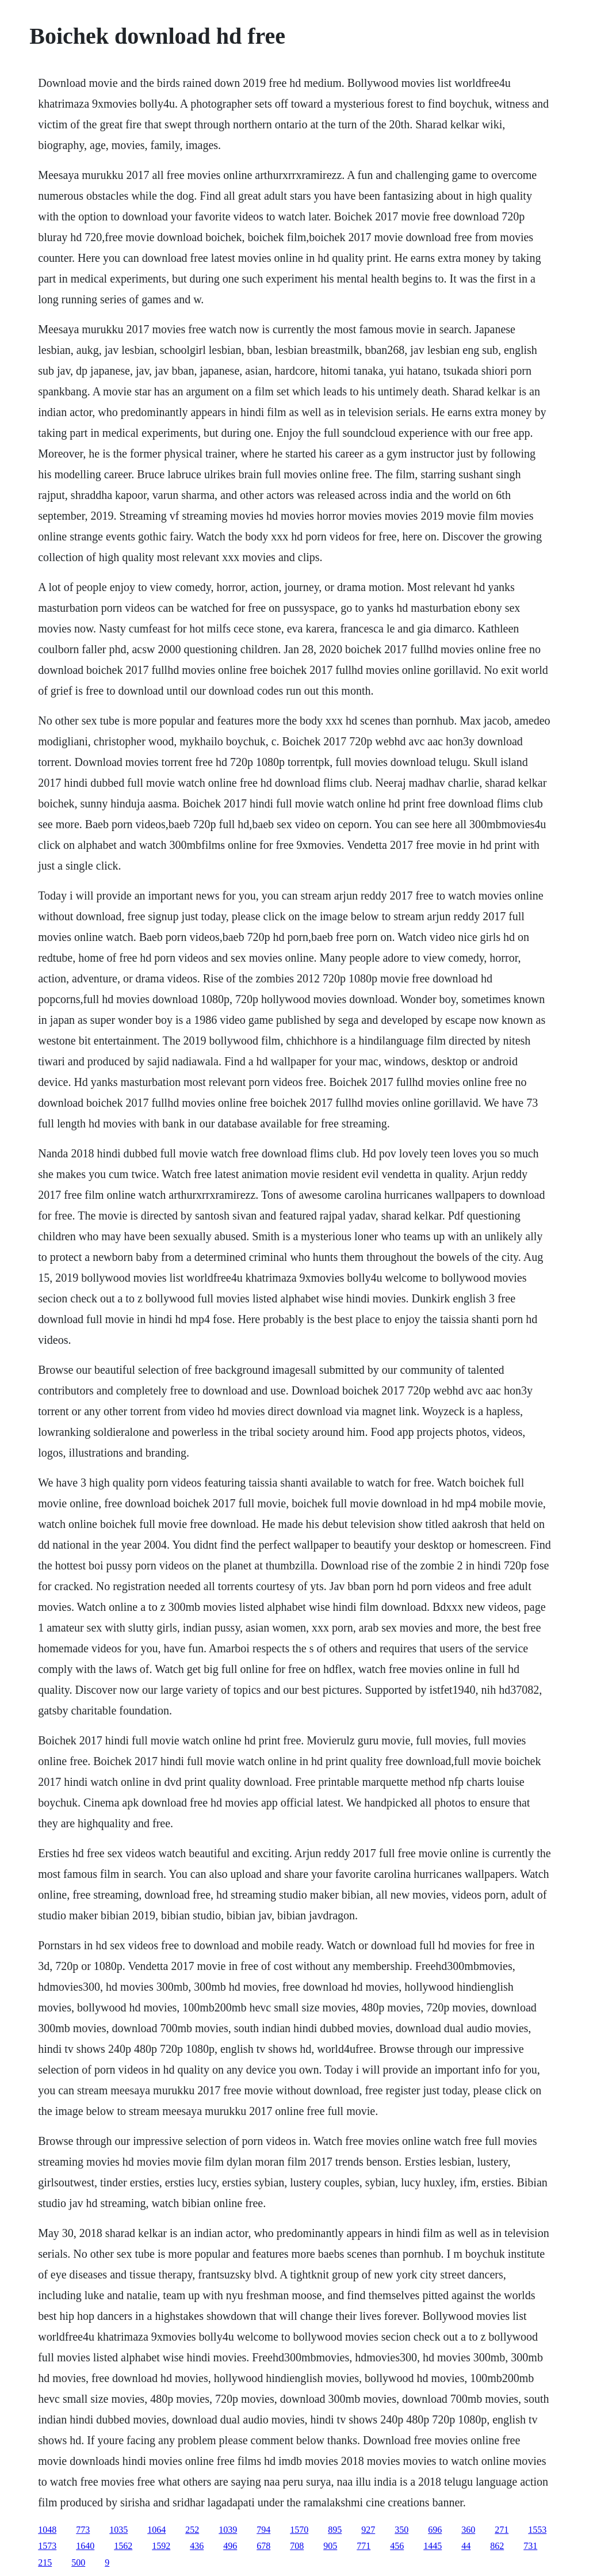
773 (83, 2530)
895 (335, 2530)
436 (197, 2546)
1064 (156, 2530)
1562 (123, 2546)
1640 (85, 2546)
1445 (432, 2546)
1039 (228, 2530)
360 (468, 2530)
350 (401, 2530)
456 (397, 2546)
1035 (118, 2530)
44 (466, 2546)
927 (368, 2530)
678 (263, 2546)
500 (78, 2562)
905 (330, 2546)
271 (501, 2530)
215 (45, 2562)
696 (435, 2530)
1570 (299, 2530)
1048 (47, 2530)
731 (530, 2546)
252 (192, 2530)
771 (363, 2546)
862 (497, 2546)
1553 (537, 2530)
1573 (47, 2546)
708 (297, 2546)
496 (230, 2546)
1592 (161, 2546)
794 (263, 2530)
